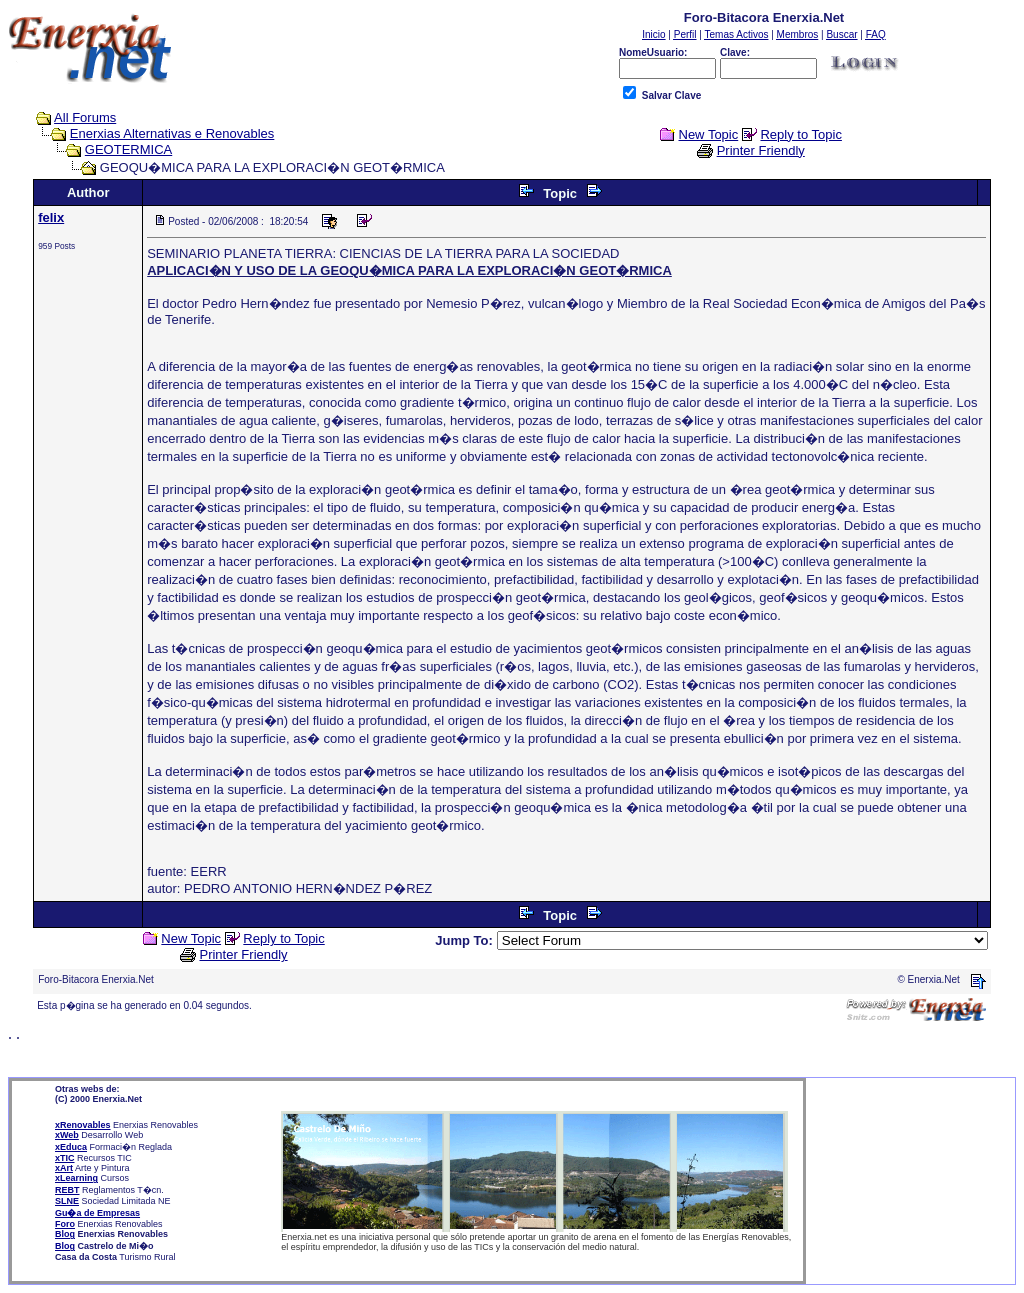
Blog (65, 1234)
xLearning (76, 1178)
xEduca (71, 1147)
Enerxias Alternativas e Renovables (172, 133)
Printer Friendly (761, 150)
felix (51, 217)
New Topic (709, 134)
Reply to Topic (800, 134)
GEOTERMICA (128, 149)
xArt (64, 1168)
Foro (65, 1224)
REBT (67, 1190)
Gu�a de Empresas (97, 1213)
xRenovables (83, 1125)
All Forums (85, 117)
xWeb (67, 1135)
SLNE (67, 1201)
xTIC (65, 1158)
